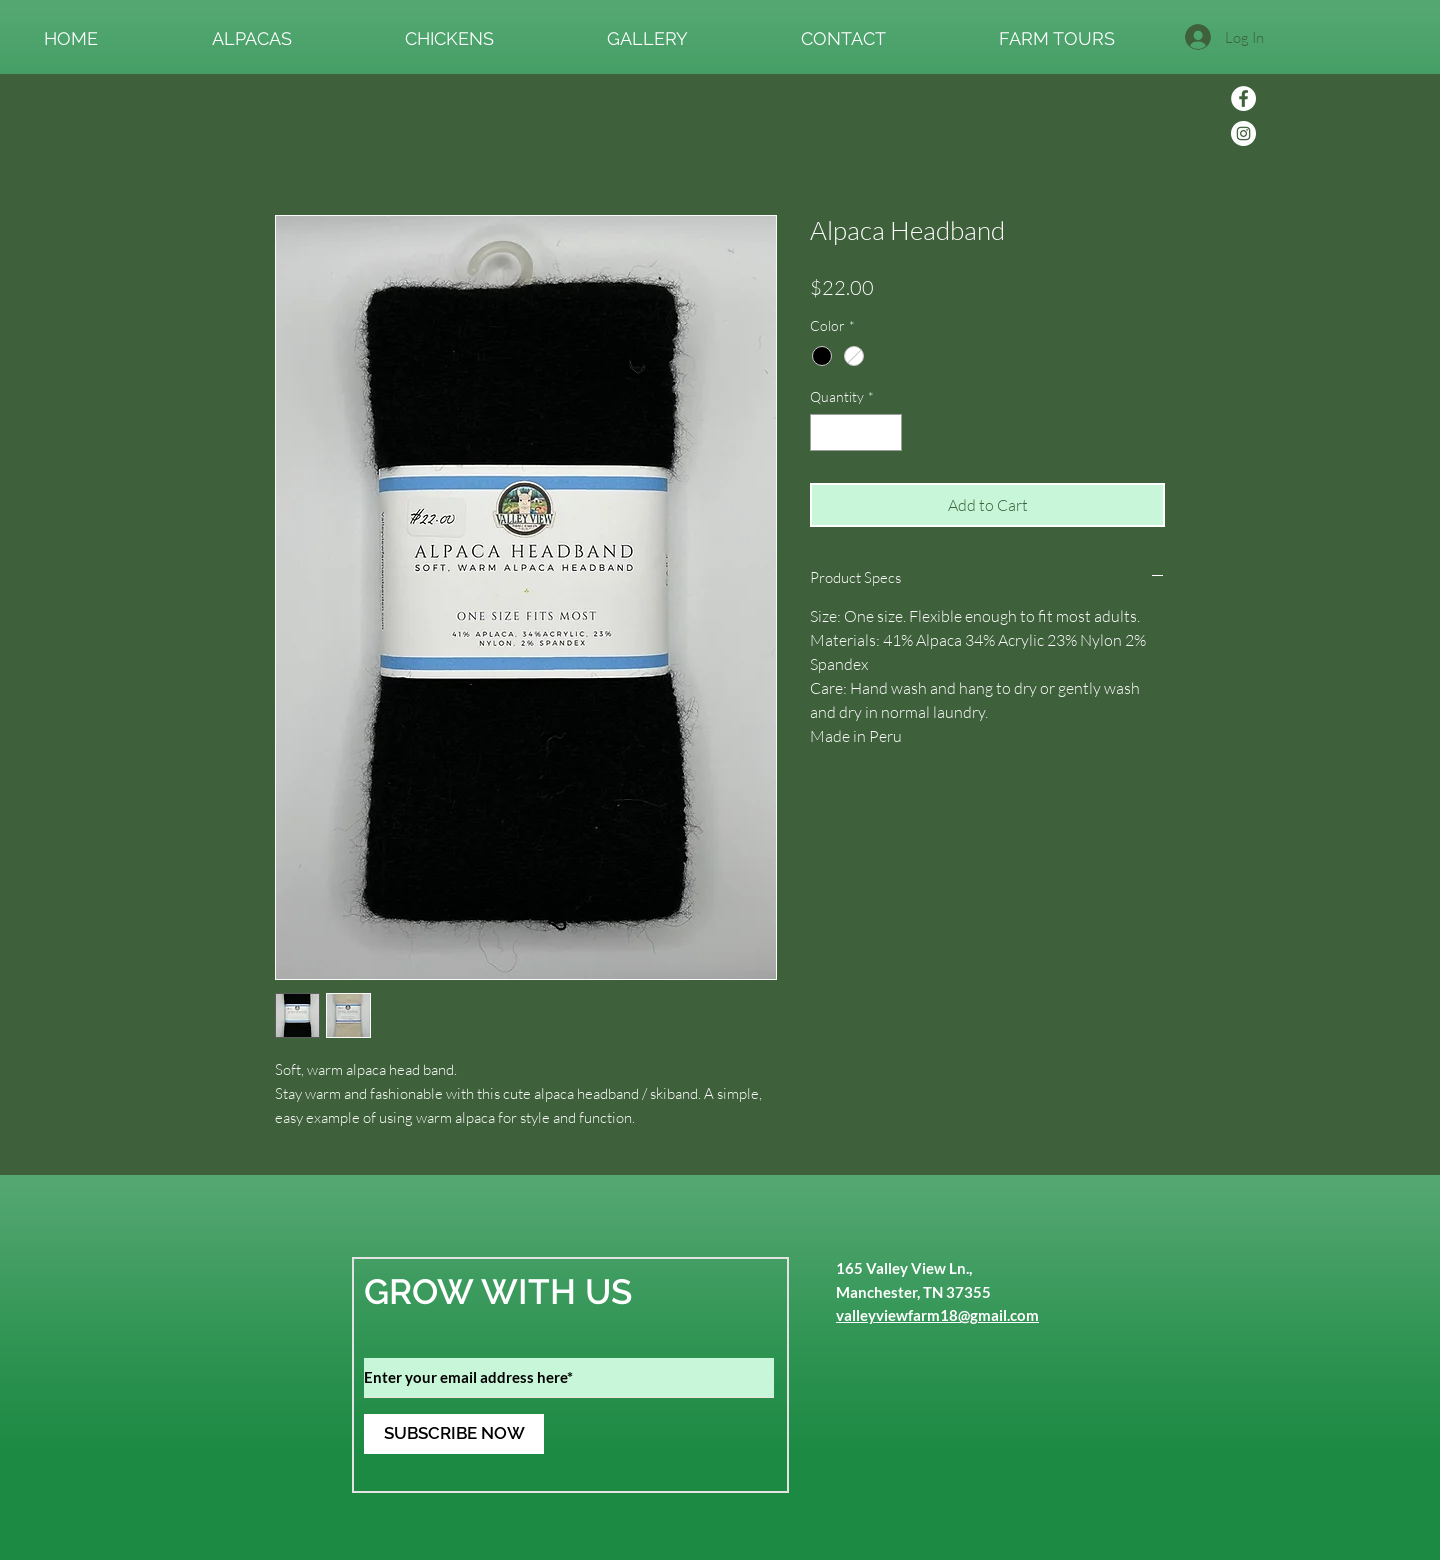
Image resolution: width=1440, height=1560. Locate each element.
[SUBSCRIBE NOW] (454, 1434)
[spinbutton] (856, 432)
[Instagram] (1243, 133)
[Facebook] (1243, 98)
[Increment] (886, 432)
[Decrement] (825, 432)
